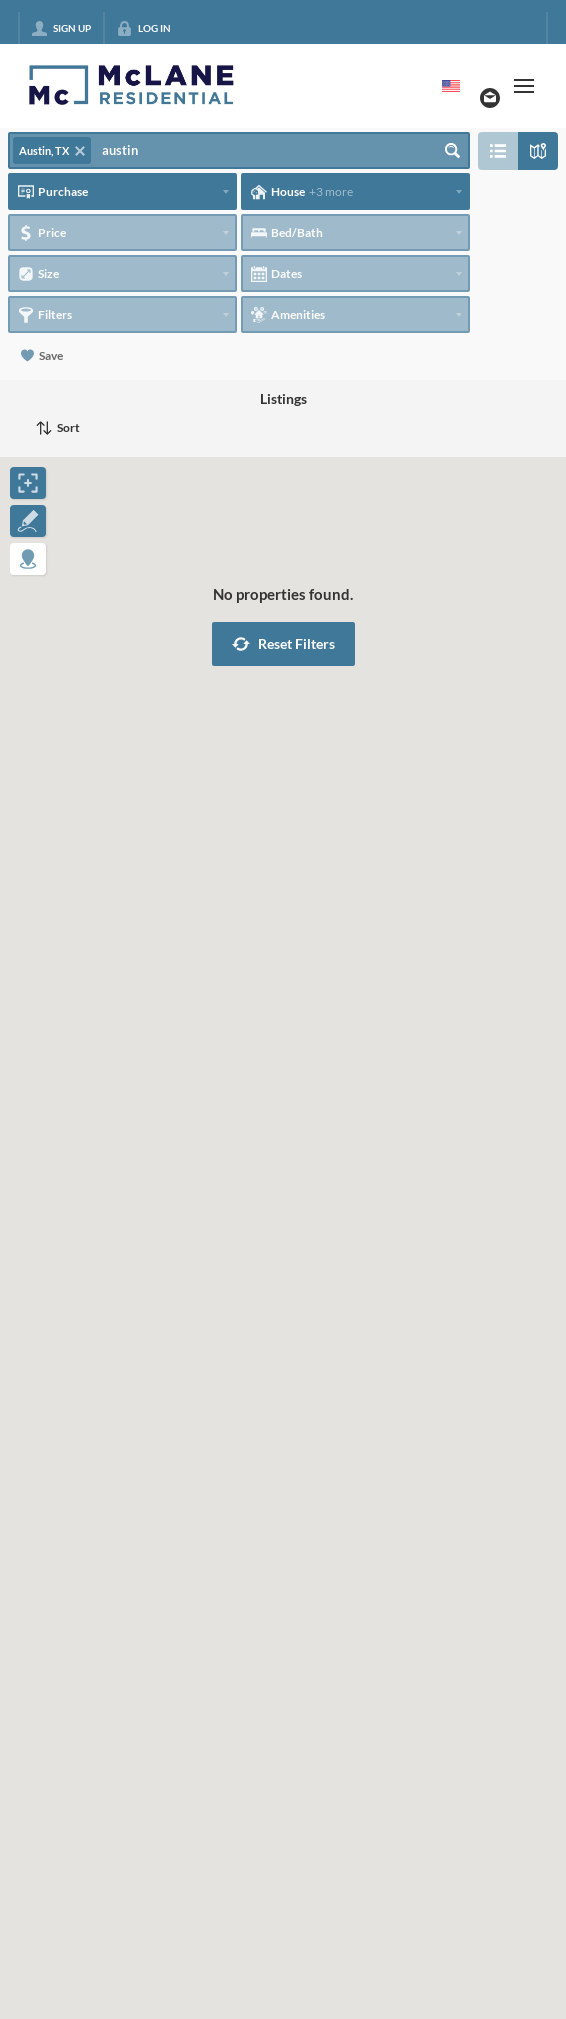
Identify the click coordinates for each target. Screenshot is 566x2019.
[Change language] (451, 86)
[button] (283, 644)
